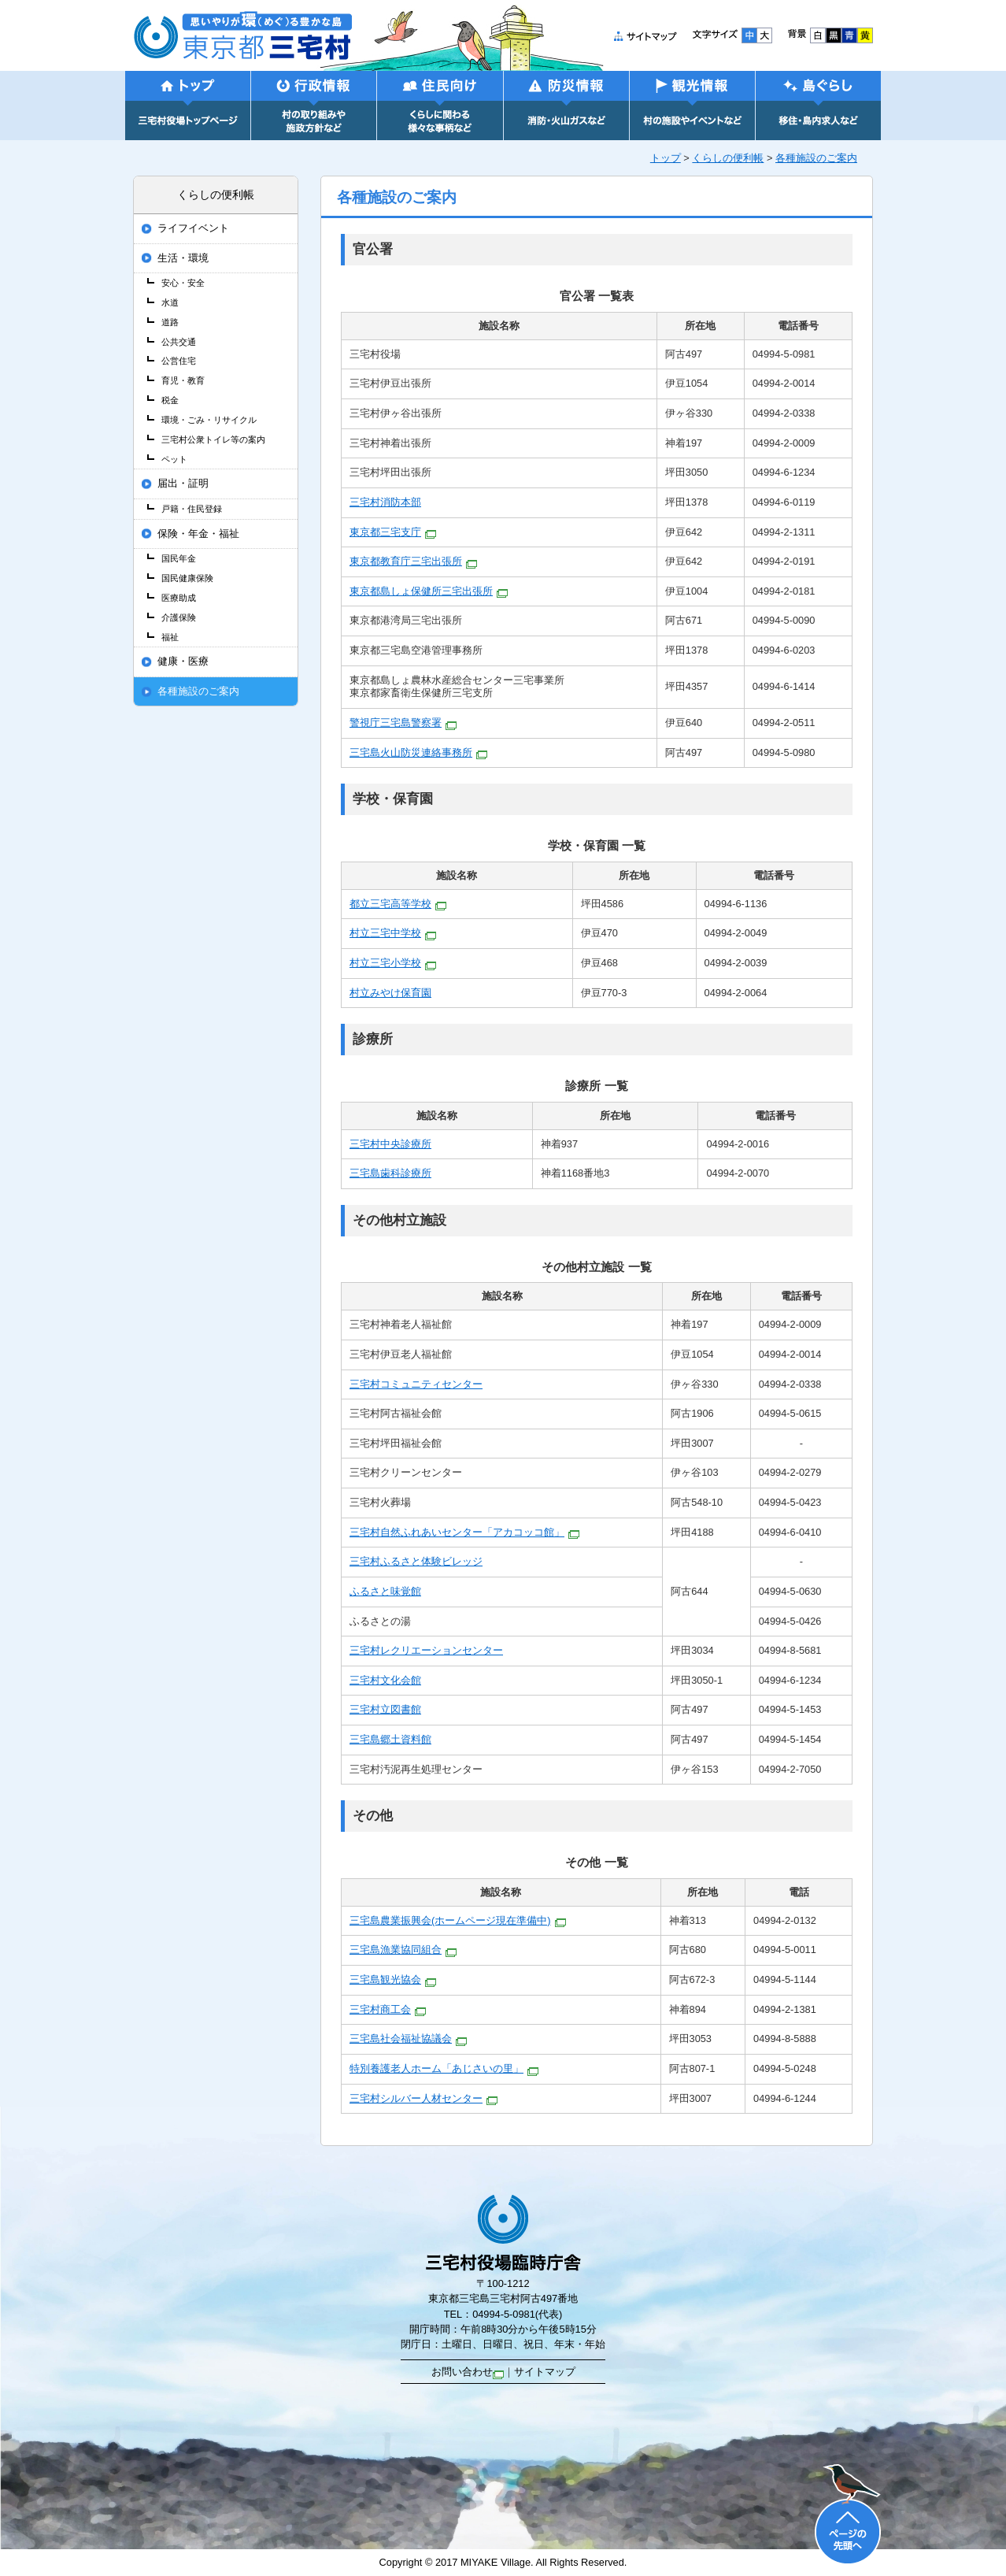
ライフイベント (193, 228)
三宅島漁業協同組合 (403, 1949)
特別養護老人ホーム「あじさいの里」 (444, 2068)
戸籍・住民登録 (191, 508)
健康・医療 (183, 661)
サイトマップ (544, 2372)
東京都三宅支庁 (393, 532)
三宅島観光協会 (393, 1979)
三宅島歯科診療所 (390, 1173)
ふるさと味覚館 (385, 1591)
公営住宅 (178, 360)
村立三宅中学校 (393, 933)
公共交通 (178, 342)
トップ (665, 158)
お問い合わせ (467, 2372)
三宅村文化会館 (385, 1680)
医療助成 (178, 597)
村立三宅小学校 (393, 963)
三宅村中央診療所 (390, 1144)
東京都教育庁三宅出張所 (413, 561)
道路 (170, 322)
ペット (174, 459)
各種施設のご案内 (816, 158)
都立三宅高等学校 (398, 904)
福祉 (170, 637)
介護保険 (178, 617)
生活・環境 (183, 258)
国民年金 (178, 558)
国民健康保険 (187, 578)
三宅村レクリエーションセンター (426, 1650)
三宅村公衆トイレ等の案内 (213, 439)
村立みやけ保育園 (390, 993)
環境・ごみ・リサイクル (209, 419)
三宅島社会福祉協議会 (408, 2038)
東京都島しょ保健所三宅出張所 (429, 591)
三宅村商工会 (388, 2009)
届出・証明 (183, 483)
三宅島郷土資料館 (390, 1739)
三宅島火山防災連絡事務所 (418, 752)
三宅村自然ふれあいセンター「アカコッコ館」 (464, 1532)
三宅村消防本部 (385, 502)
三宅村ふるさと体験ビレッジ (416, 1561)
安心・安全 (183, 282)
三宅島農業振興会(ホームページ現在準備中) (458, 1920)
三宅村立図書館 (385, 1709)
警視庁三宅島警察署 (403, 722)
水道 (170, 302)
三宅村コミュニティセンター (416, 1384)
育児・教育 (183, 380)
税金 (170, 400)
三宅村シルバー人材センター (423, 2098)
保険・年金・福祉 (198, 533)
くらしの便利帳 (728, 158)
